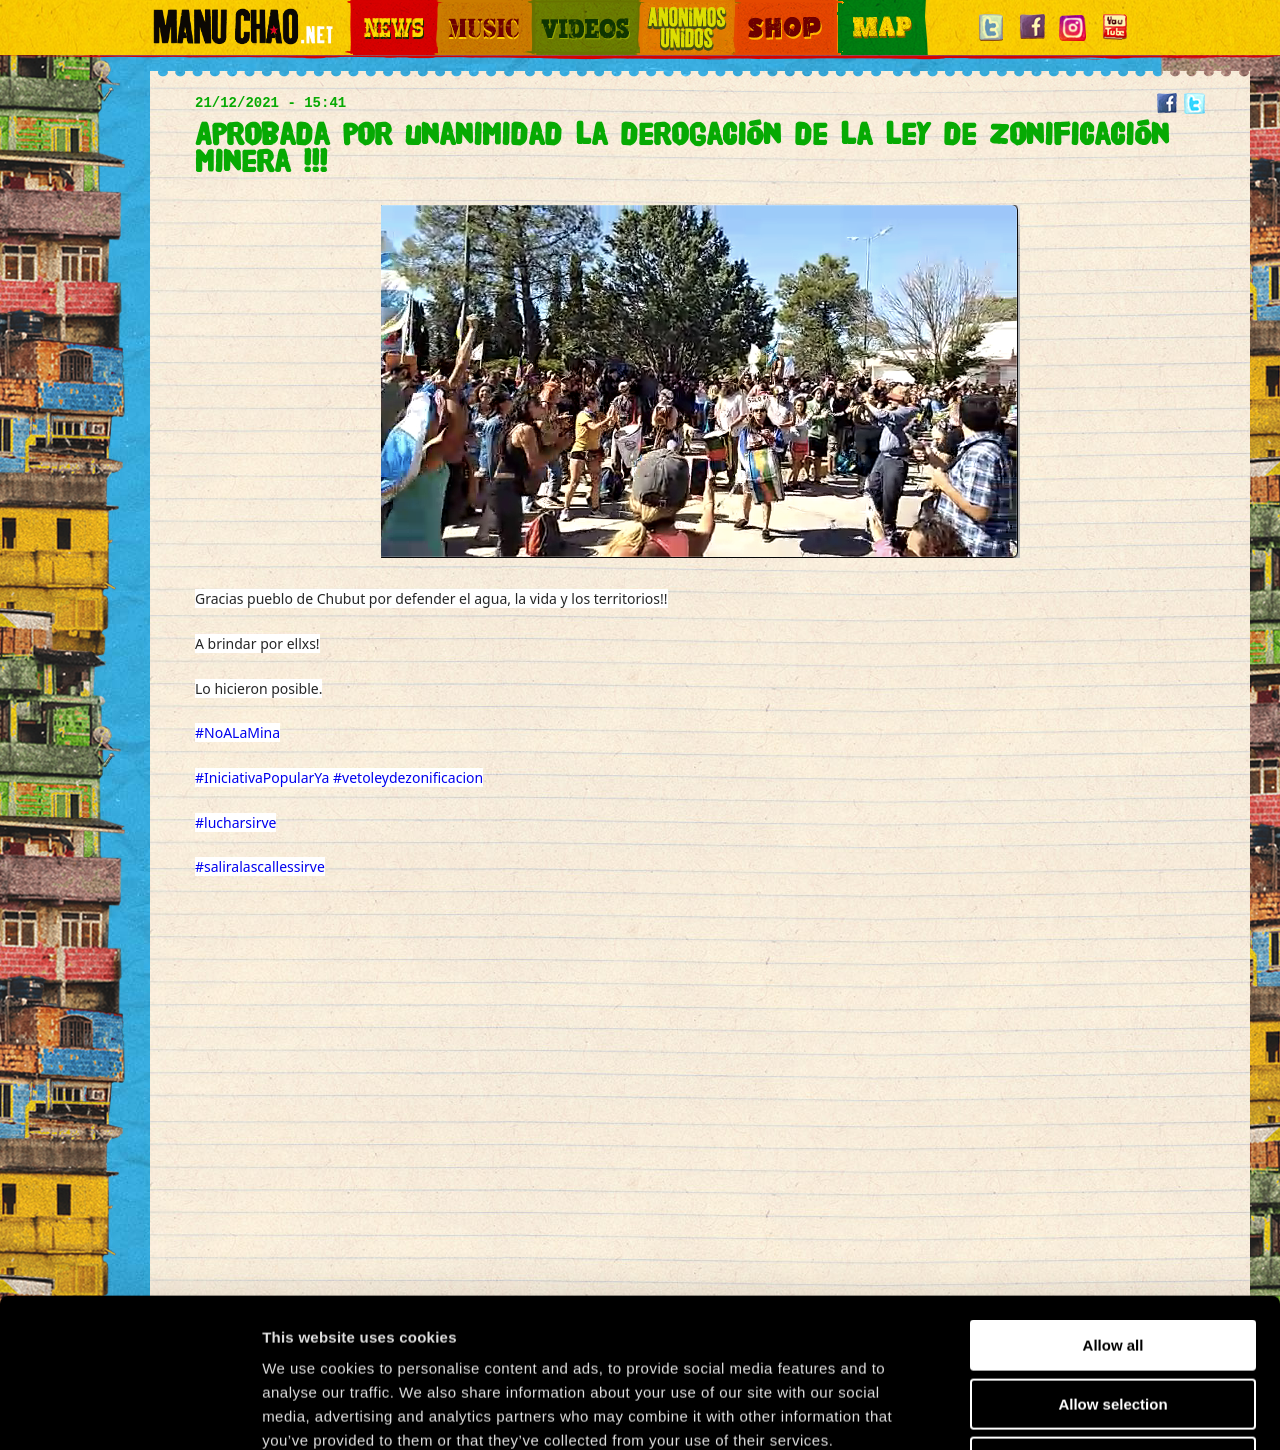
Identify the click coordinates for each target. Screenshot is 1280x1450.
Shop (748, 10)
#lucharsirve (235, 822)
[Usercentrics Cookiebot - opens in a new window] (129, 1411)
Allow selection (1112, 1264)
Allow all (1113, 1205)
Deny (1113, 1322)
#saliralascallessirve (260, 866)
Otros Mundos (675, 10)
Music (452, 10)
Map (850, 10)
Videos (550, 10)
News (364, 10)
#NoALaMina (237, 732)
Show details (1049, 1410)
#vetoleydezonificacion (408, 777)
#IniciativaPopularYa (262, 777)
